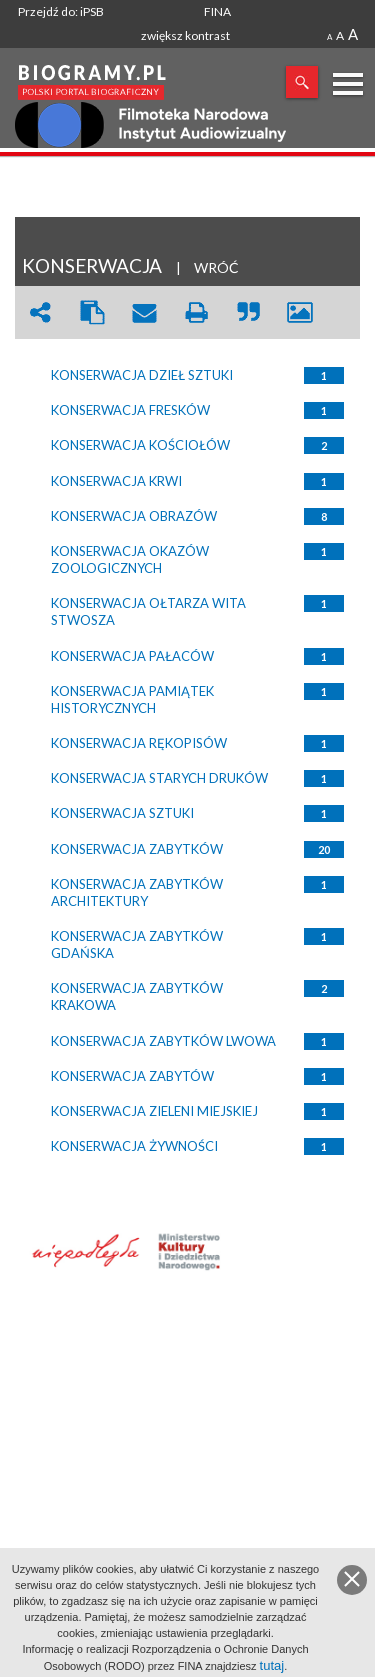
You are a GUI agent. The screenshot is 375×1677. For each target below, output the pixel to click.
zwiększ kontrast (185, 35)
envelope (144, 312)
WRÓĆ (216, 267)
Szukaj (302, 82)
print (196, 312)
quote (248, 312)
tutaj (272, 1665)
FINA (217, 11)
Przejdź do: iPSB (61, 11)
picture (300, 312)
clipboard (92, 312)
